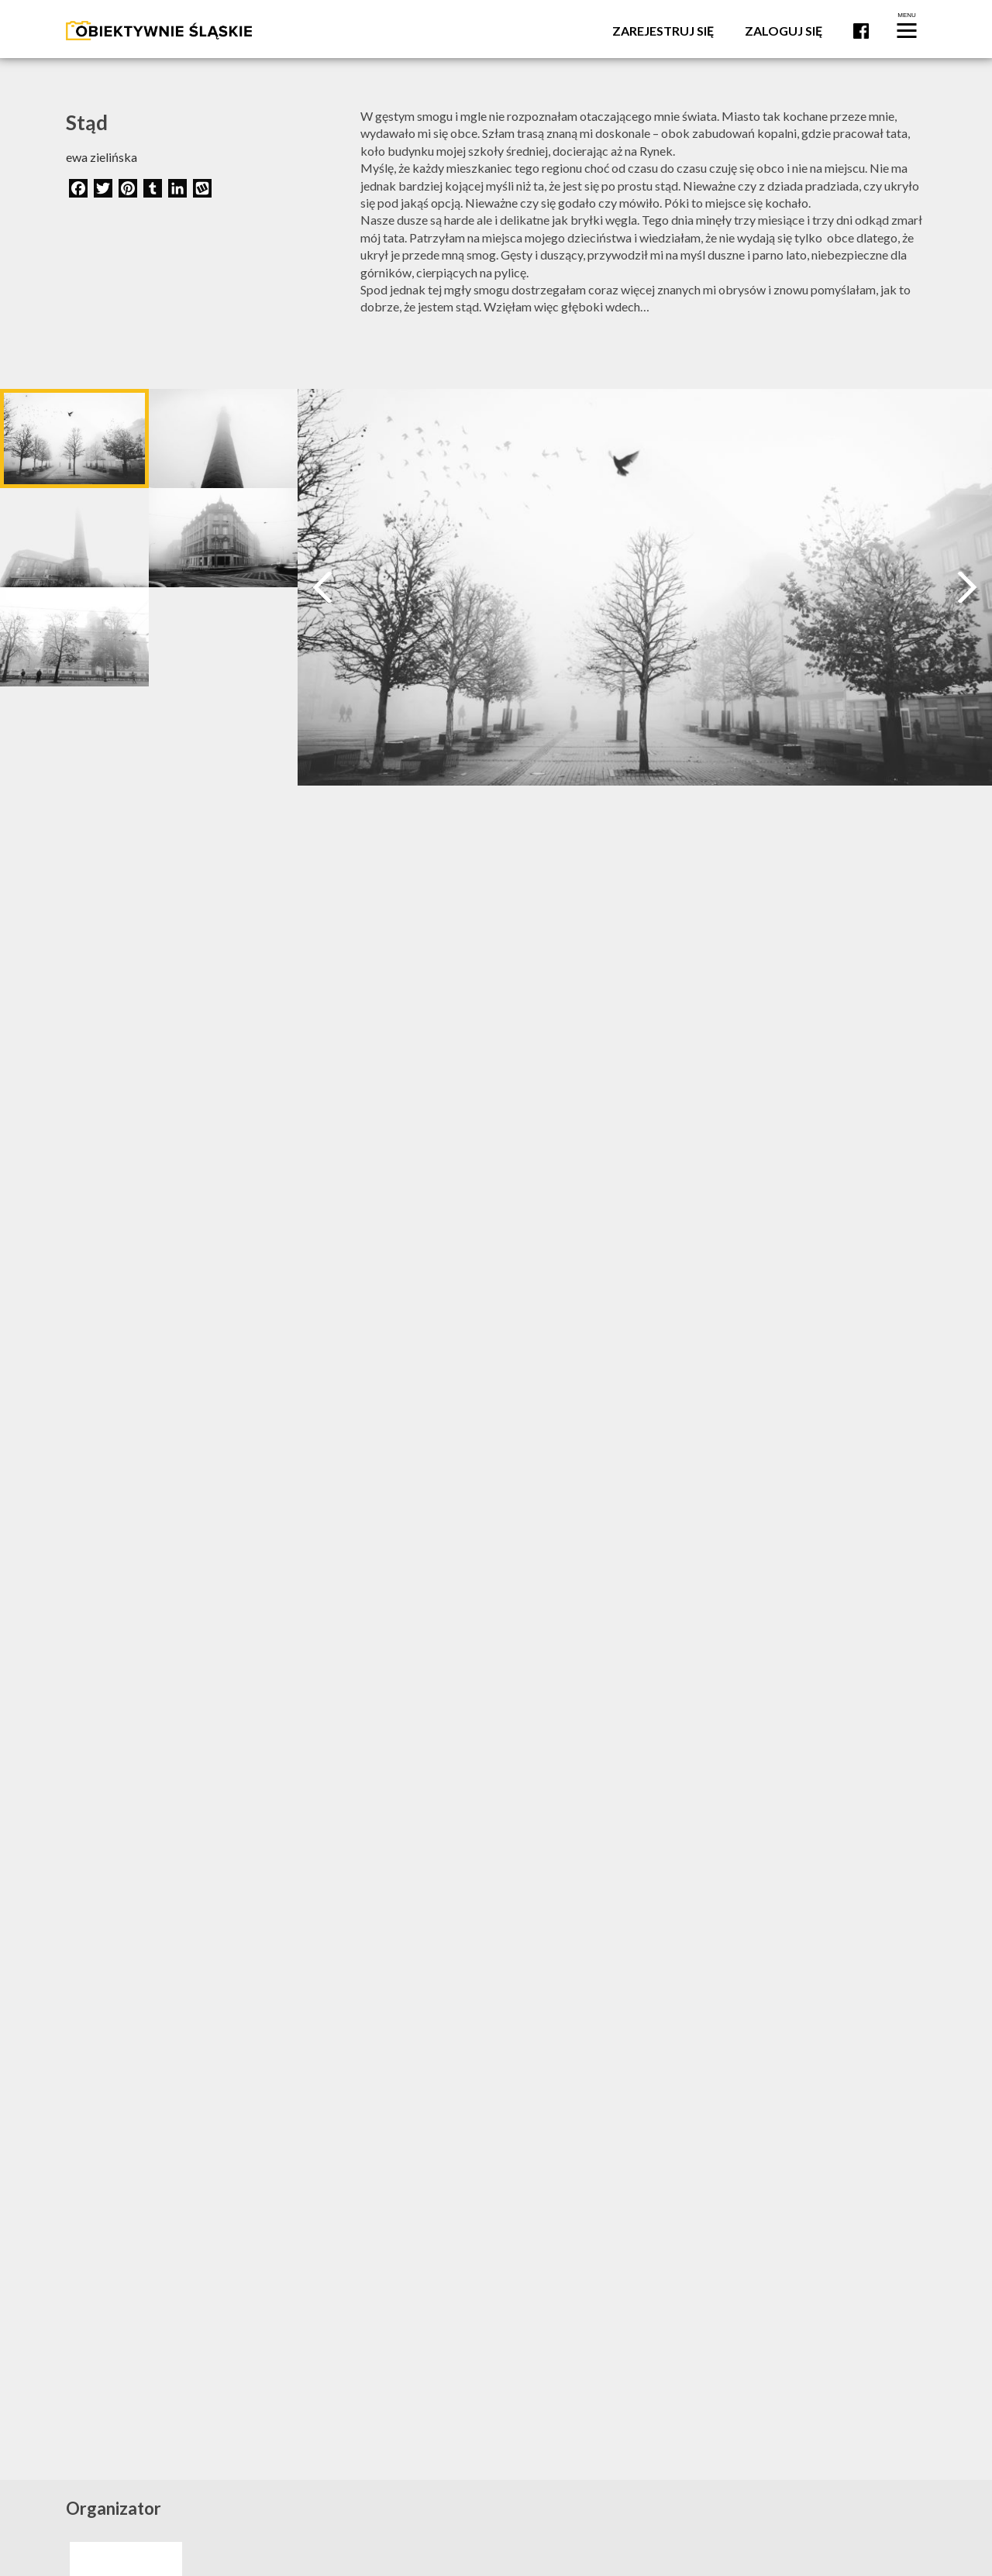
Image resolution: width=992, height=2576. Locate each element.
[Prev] (322, 587)
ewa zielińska (101, 157)
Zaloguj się (783, 30)
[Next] (967, 587)
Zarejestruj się (663, 30)
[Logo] (159, 29)
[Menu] (906, 29)
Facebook (861, 31)
